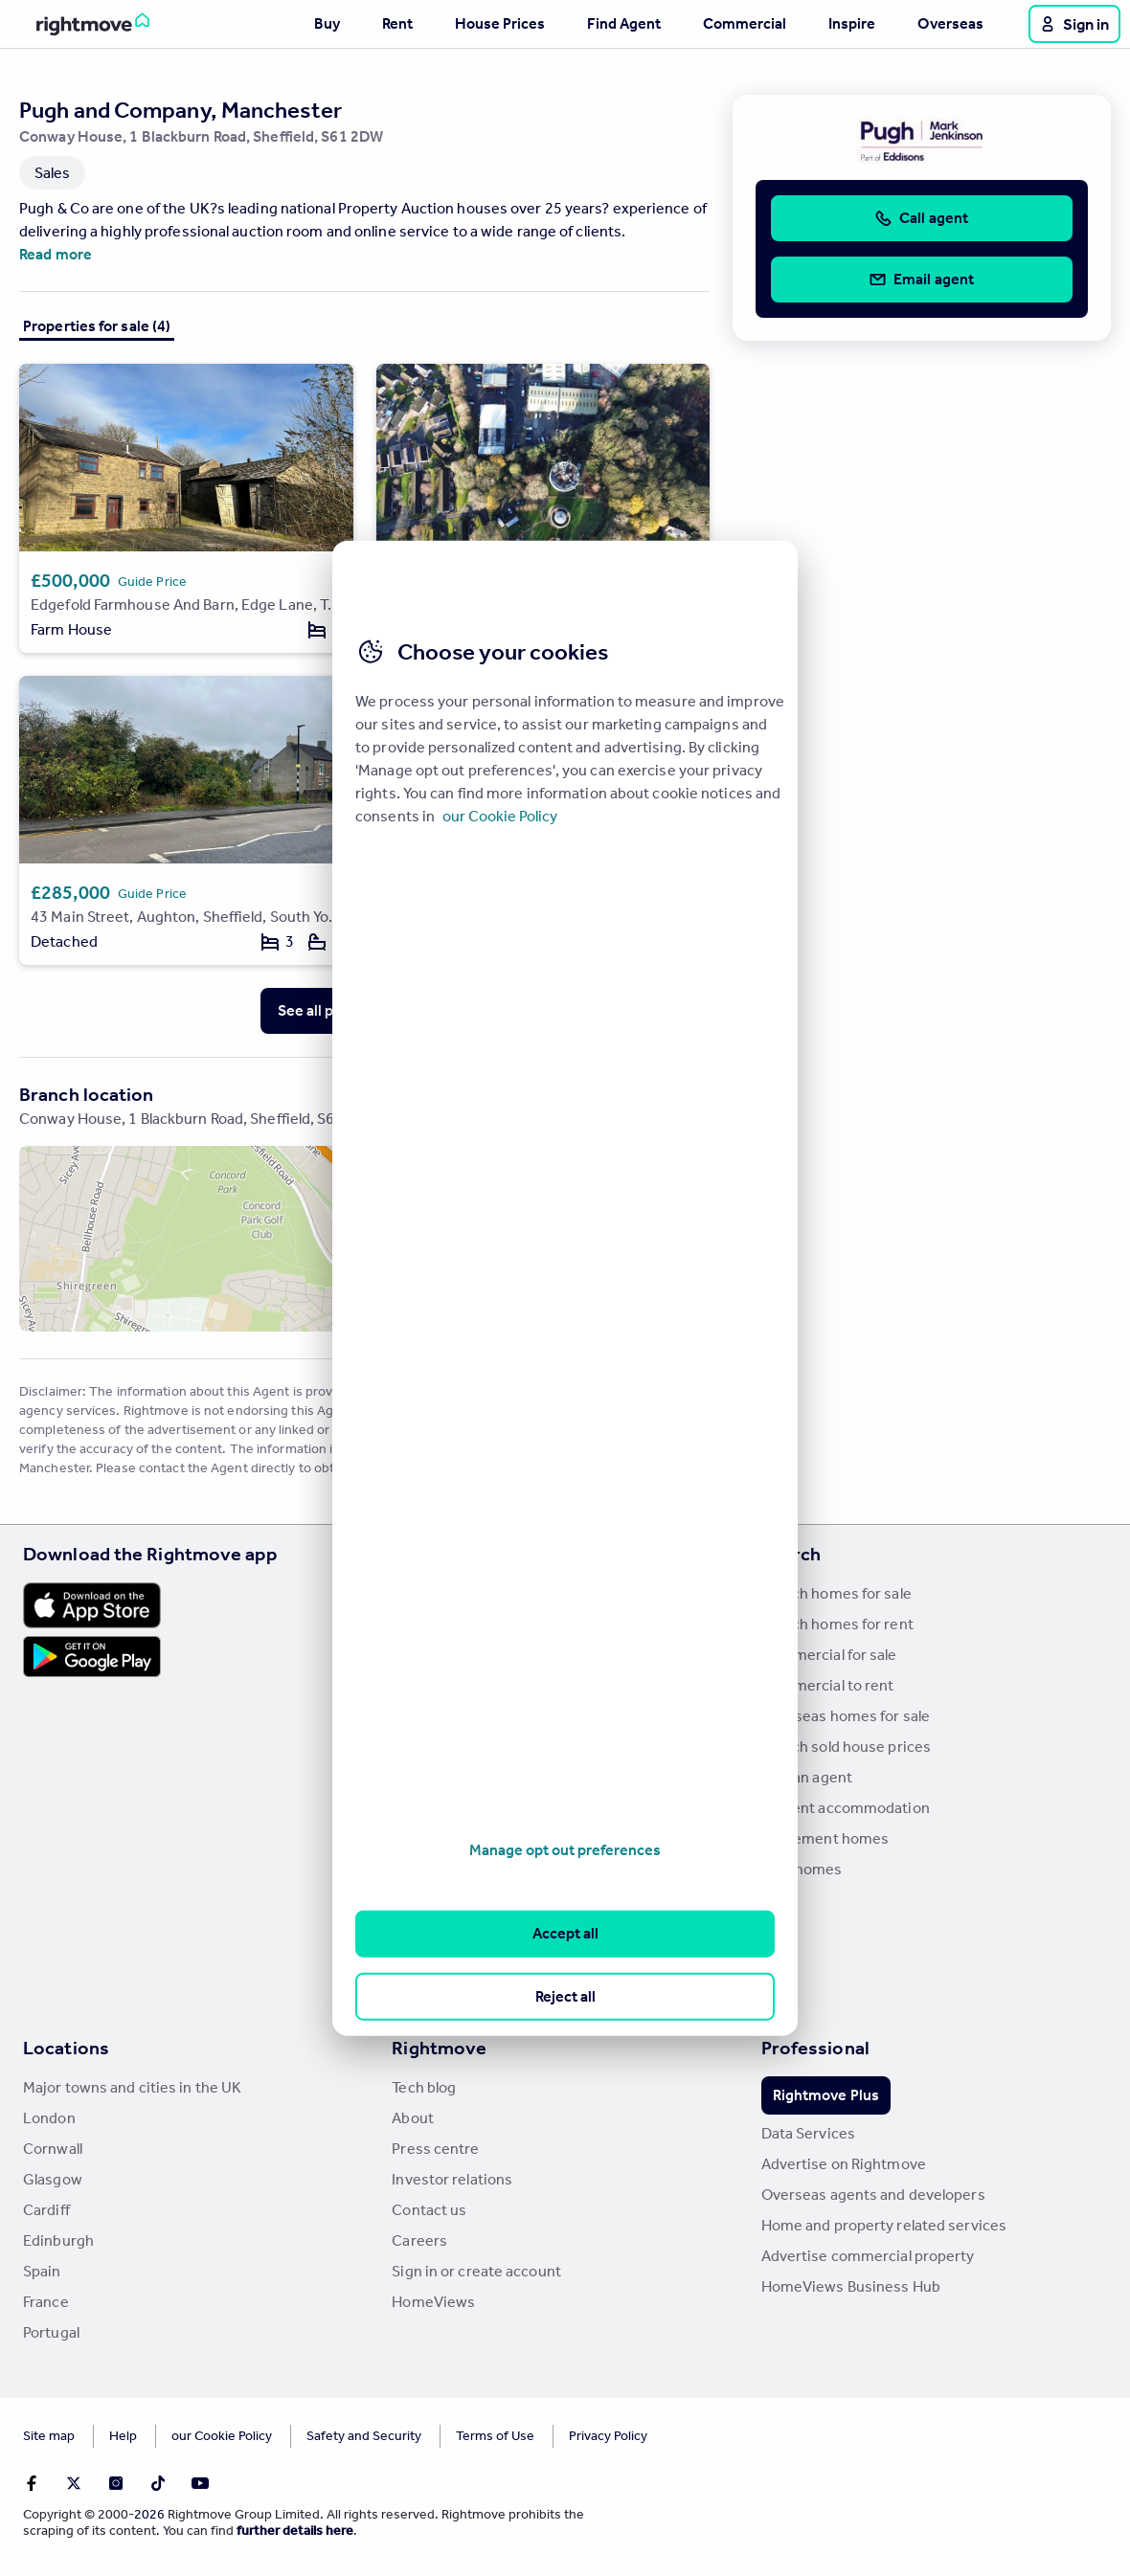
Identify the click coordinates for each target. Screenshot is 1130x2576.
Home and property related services (883, 2225)
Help (123, 2436)
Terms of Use (442, 2436)
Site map (49, 2436)
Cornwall (52, 2148)
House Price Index (453, 1624)
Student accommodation (845, 1808)
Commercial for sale (829, 1655)
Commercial (744, 23)
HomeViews (433, 2302)
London (49, 2118)
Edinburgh (58, 2240)
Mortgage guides (450, 1991)
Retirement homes (825, 1838)
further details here (295, 2530)
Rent (397, 23)
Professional (815, 2047)
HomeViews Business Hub (850, 2286)
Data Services (808, 2133)
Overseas (950, 23)
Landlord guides (447, 1808)
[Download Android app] (92, 1659)
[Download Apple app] (92, 1605)
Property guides (447, 1655)
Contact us (429, 2210)
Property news (441, 1685)
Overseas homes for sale (845, 1716)
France (46, 2302)
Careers (419, 2240)
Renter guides (439, 1777)
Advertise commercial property (868, 2256)
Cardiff (46, 2210)
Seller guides (435, 1746)
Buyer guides (436, 1716)
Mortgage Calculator (461, 1930)
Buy (327, 23)
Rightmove (439, 2047)
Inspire (851, 23)
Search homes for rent (837, 1624)
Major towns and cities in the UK (132, 2087)
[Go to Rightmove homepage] (78, 24)
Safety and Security (311, 2436)
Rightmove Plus (826, 2095)
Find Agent (624, 23)
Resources (437, 1553)
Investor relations (452, 2179)
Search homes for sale (836, 1593)
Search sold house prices (846, 1746)
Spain (42, 2271)
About (413, 2118)
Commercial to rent (827, 1685)
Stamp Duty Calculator (467, 1593)
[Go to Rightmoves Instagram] (115, 2483)
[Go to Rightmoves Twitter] (73, 2483)
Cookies (195, 2436)
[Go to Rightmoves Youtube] (200, 2483)
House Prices (500, 23)
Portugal (51, 2332)
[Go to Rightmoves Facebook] (31, 2483)
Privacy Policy (555, 2436)
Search (791, 1553)
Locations (66, 2047)
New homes (802, 1869)
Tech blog (424, 2087)
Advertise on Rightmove (843, 2164)
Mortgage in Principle (464, 1900)
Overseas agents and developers (873, 2194)
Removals (424, 1838)
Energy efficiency (451, 1869)
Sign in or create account (476, 2271)
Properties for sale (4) (96, 326)
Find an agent (806, 1777)
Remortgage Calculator (470, 1961)
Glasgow (52, 2179)
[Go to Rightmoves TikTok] (158, 2483)
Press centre (435, 2148)
